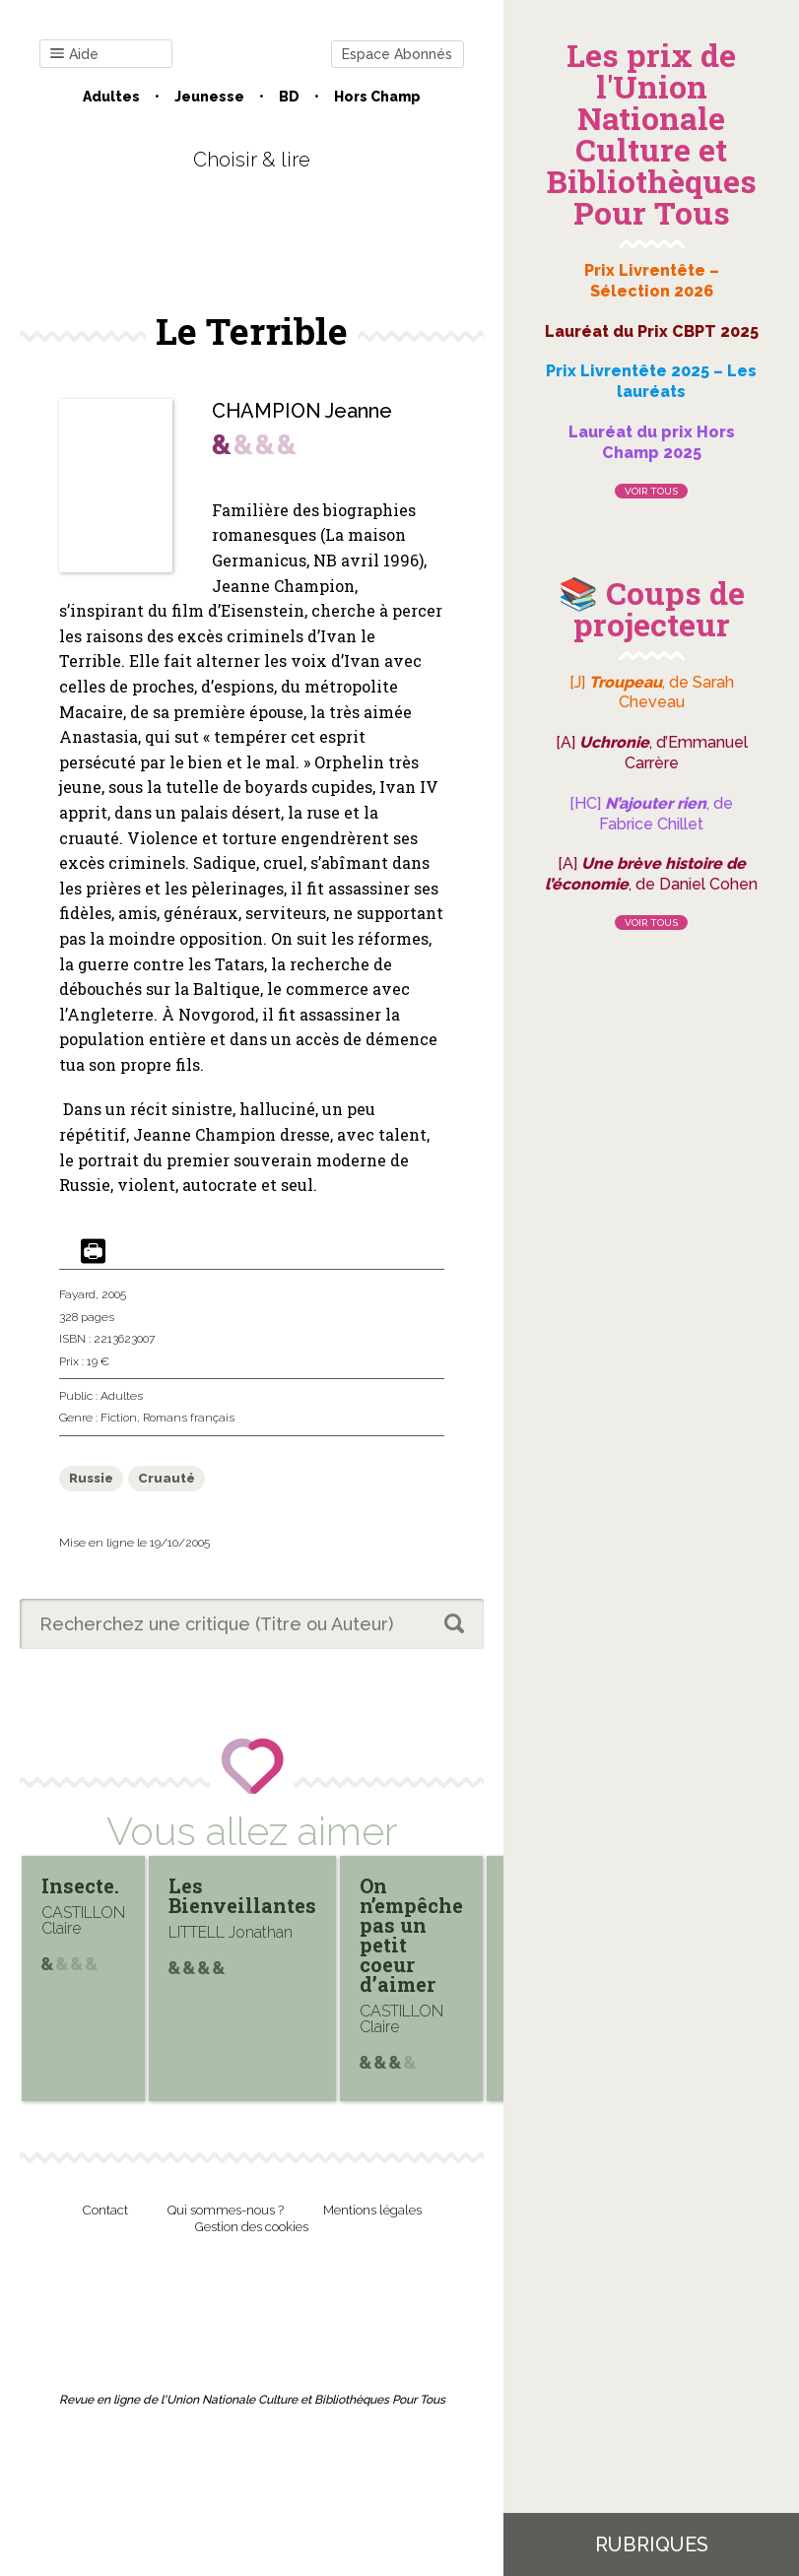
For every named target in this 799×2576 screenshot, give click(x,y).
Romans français (188, 1417)
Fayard (77, 1294)
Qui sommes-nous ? (225, 2210)
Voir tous (651, 491)
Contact (105, 2210)
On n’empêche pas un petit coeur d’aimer (411, 1935)
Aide (74, 54)
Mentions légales (372, 2210)
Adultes (111, 96)
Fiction (118, 1417)
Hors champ (377, 96)
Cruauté (166, 1478)
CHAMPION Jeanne (302, 411)
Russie (91, 1478)
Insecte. (80, 1885)
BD (289, 96)
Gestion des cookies (251, 2226)
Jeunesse (209, 96)
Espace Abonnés (397, 54)
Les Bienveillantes (242, 1895)
